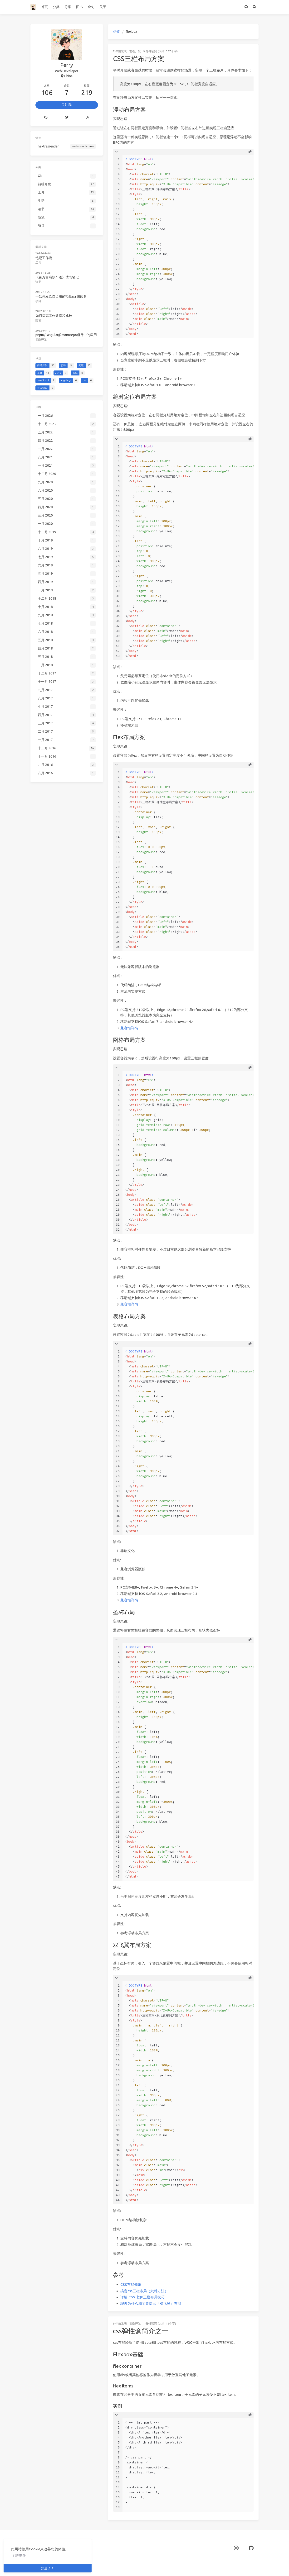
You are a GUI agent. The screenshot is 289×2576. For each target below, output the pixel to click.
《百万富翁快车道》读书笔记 (58, 271)
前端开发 (135, 51)
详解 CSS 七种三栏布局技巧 (142, 2297)
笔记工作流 (47, 255)
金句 (91, 7)
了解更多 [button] (19, 2555)
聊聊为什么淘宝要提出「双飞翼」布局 (150, 2303)
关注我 (67, 105)
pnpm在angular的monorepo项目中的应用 (66, 321)
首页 (44, 7)
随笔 (42, 308)
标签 (116, 31)
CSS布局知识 (130, 2284)
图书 (79, 7)
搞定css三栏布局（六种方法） (144, 2291)
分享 (67, 7)
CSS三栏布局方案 (138, 58)
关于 (102, 7)
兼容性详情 (129, 1028)
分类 (56, 7)
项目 (42, 292)
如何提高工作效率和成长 (55, 304)
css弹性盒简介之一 (140, 2330)
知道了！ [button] (47, 2568)
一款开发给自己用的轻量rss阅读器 (61, 288)
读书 (42, 275)
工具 (42, 259)
